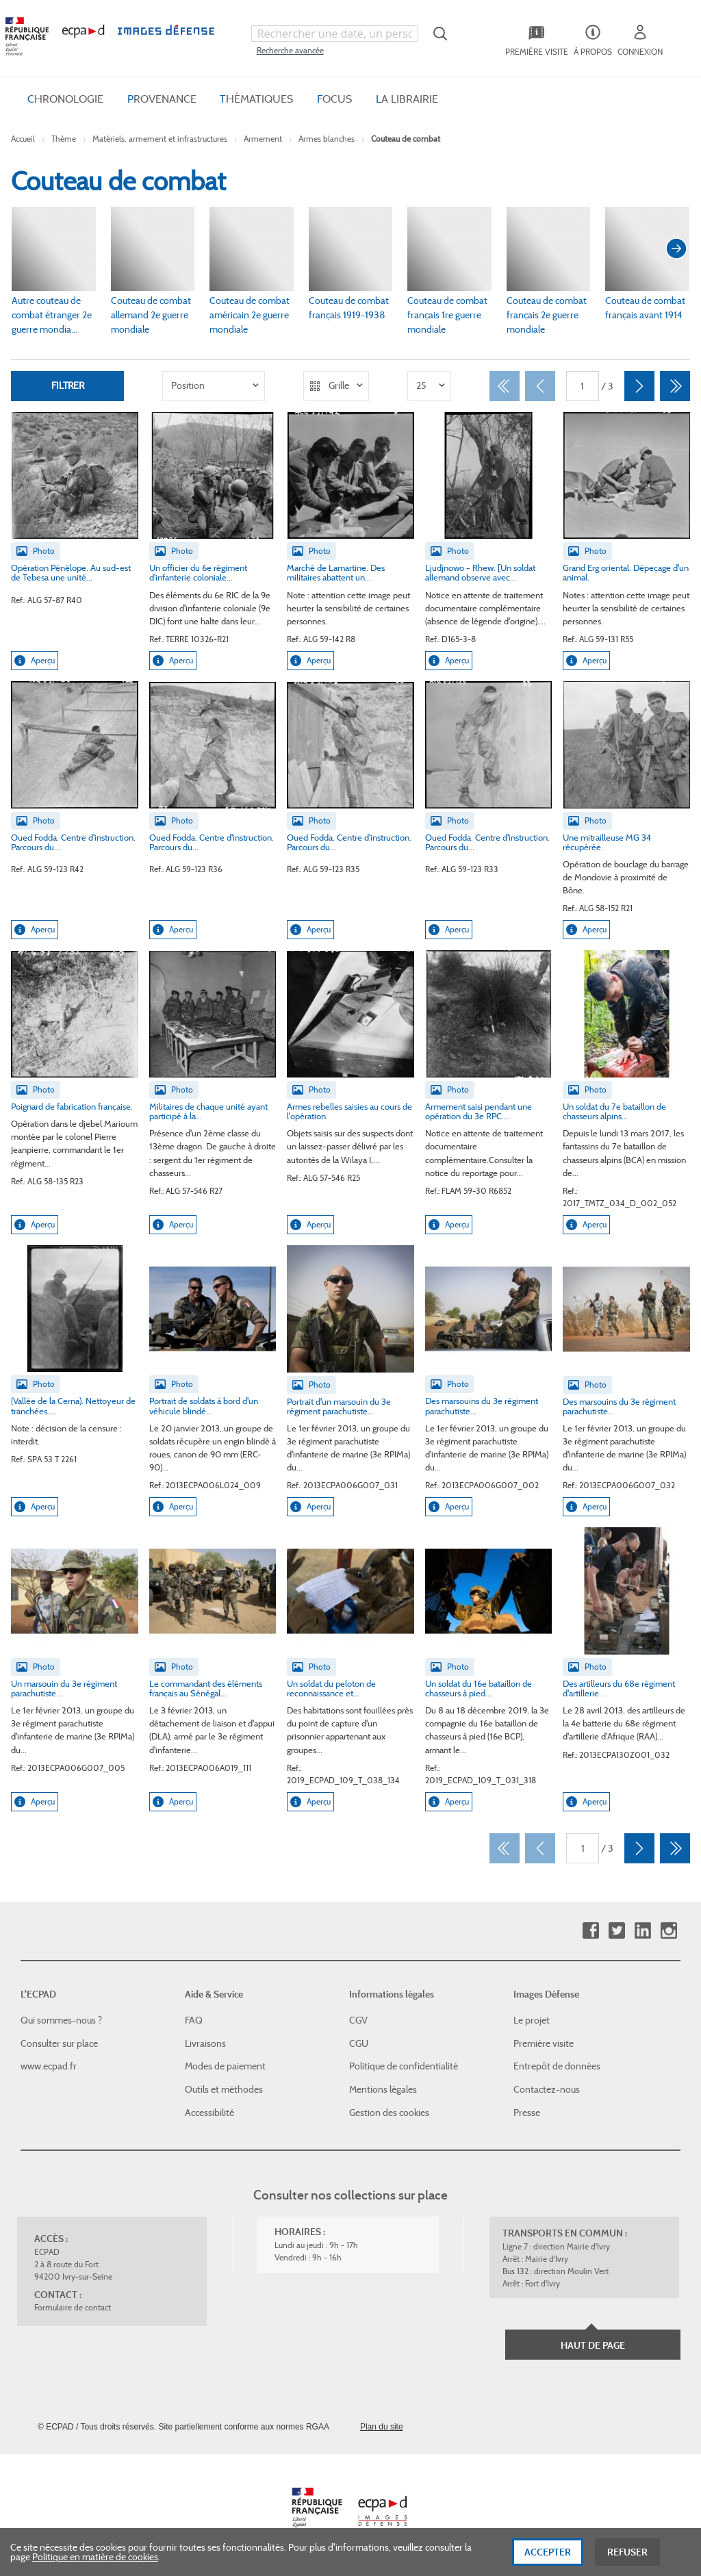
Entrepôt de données (556, 2066)
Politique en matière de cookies (95, 2561)
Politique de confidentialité (403, 2066)
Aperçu (34, 660)
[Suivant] (639, 386)
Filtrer (67, 385)
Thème (63, 138)
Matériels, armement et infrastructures (159, 138)
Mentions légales (383, 2089)
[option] (213, 386)
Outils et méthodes (224, 2089)
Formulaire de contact (72, 2307)
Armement (263, 138)
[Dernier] (675, 386)
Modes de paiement (225, 2066)
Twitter (616, 1930)
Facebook (590, 1930)
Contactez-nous (546, 2089)
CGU (358, 2043)
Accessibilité (209, 2112)
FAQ (194, 2020)
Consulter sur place (59, 2043)
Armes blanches (326, 138)
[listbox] (213, 386)
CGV (358, 2020)
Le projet (531, 2020)
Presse (526, 2112)
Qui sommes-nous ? (61, 2020)
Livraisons (205, 2043)
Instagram (668, 1930)
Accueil (23, 138)
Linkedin (642, 1930)
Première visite (543, 2043)
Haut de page (593, 2345)
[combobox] (334, 33)
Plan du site (381, 2427)
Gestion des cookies (389, 2112)
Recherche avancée (290, 50)
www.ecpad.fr (49, 2066)
